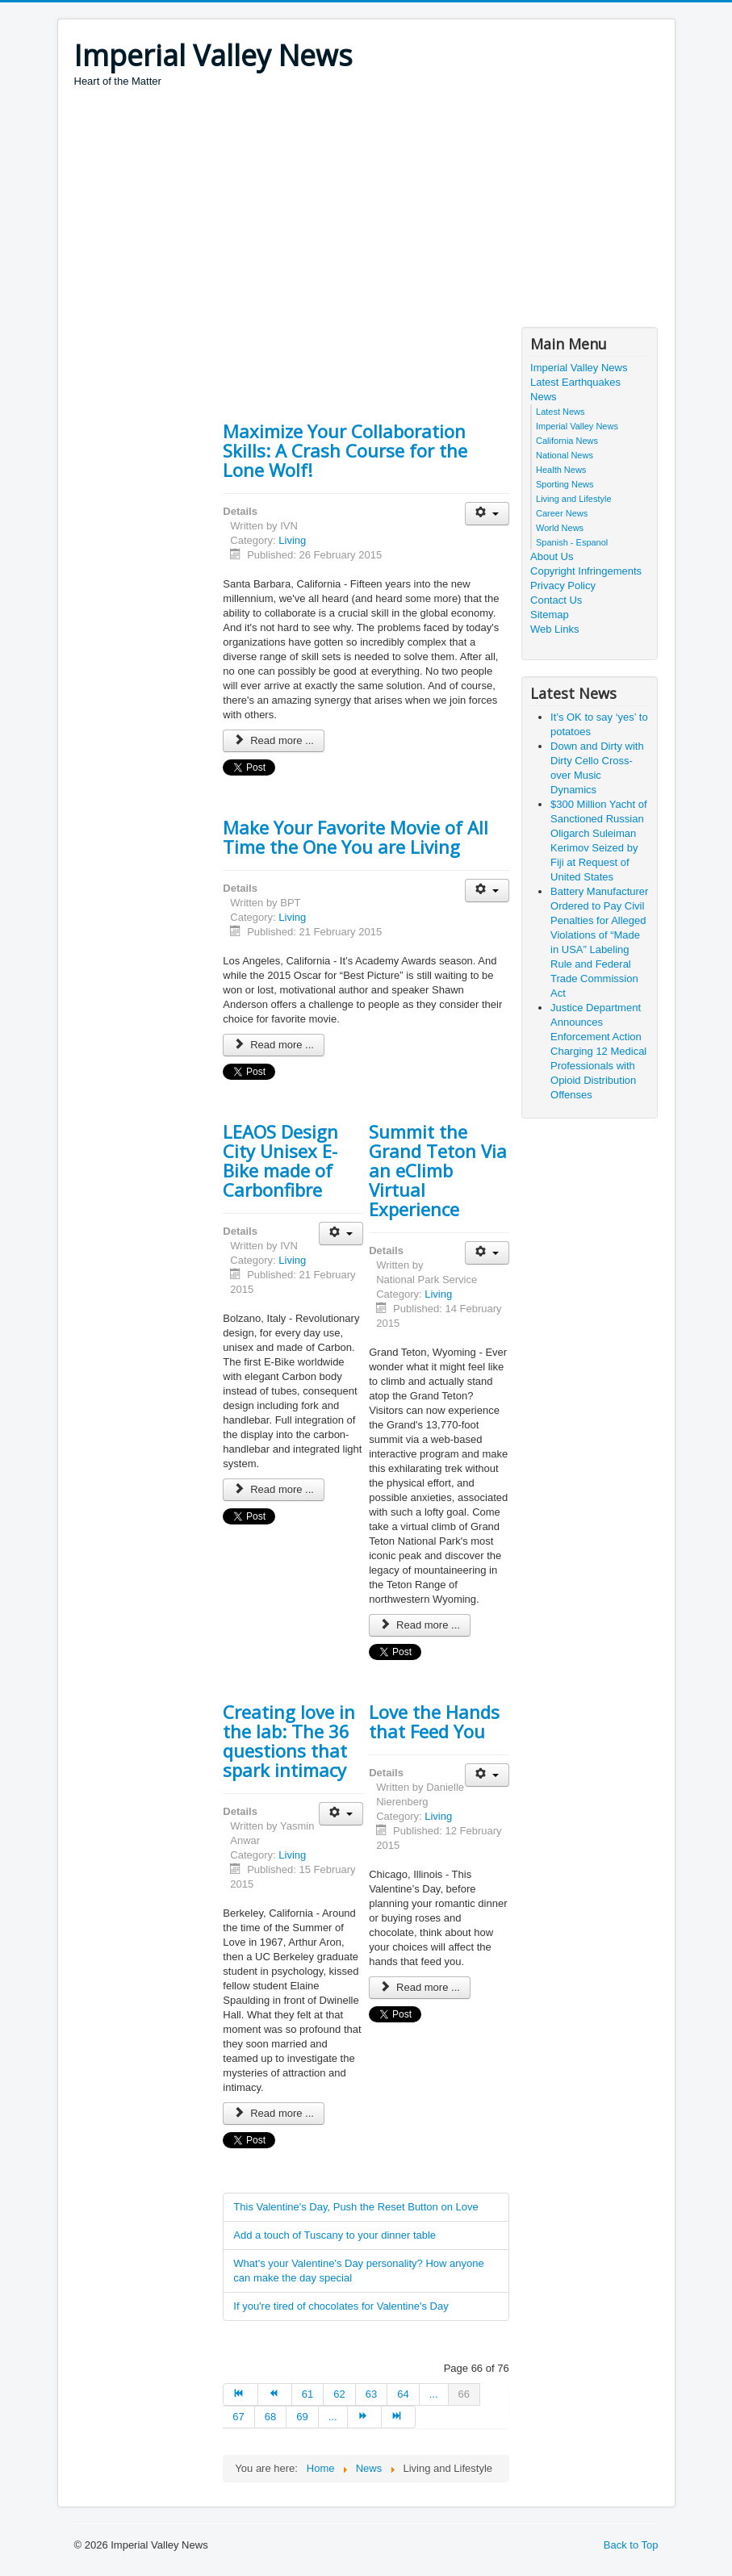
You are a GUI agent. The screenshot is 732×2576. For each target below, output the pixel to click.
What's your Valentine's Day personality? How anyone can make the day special (358, 2270)
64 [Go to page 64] (402, 2394)
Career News (562, 513)
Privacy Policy (563, 585)
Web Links (554, 629)
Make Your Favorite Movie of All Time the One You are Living (355, 837)
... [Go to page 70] (332, 2417)
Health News (561, 470)
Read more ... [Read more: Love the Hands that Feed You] (419, 1987)
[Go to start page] (240, 2394)
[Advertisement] (367, 210)
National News (564, 455)
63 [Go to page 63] (371, 2394)
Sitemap (549, 614)
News (543, 397)
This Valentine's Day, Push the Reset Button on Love (355, 2207)
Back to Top (631, 2545)
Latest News (560, 411)
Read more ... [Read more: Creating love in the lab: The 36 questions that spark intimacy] (273, 2113)
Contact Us (556, 600)
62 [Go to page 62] (339, 2394)
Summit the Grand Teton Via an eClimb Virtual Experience (438, 1170)
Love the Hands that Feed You (434, 1721)
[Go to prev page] (275, 2394)
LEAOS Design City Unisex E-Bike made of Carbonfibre (280, 1160)
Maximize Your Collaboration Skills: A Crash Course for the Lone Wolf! (345, 450)
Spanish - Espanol (572, 542)
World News (560, 528)
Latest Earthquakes (575, 382)
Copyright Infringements (586, 571)
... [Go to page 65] (433, 2394)
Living (292, 540)
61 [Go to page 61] (307, 2394)
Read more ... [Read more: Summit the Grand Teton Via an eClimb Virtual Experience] (419, 1625)
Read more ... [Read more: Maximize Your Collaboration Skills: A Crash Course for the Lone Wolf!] (273, 740)
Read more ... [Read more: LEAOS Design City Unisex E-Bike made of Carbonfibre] (273, 1489)
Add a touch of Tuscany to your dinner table (334, 2235)
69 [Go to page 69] (301, 2417)
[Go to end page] (399, 2417)
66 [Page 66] (464, 2394)
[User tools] (487, 513)
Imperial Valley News (578, 368)
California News (567, 440)
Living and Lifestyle (574, 499)
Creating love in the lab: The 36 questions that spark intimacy (289, 1741)
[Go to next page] (365, 2417)
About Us (551, 556)
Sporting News (565, 484)
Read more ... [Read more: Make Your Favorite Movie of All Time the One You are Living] (273, 1045)
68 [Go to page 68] (270, 2417)
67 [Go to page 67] (238, 2417)
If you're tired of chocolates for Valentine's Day (340, 2306)
